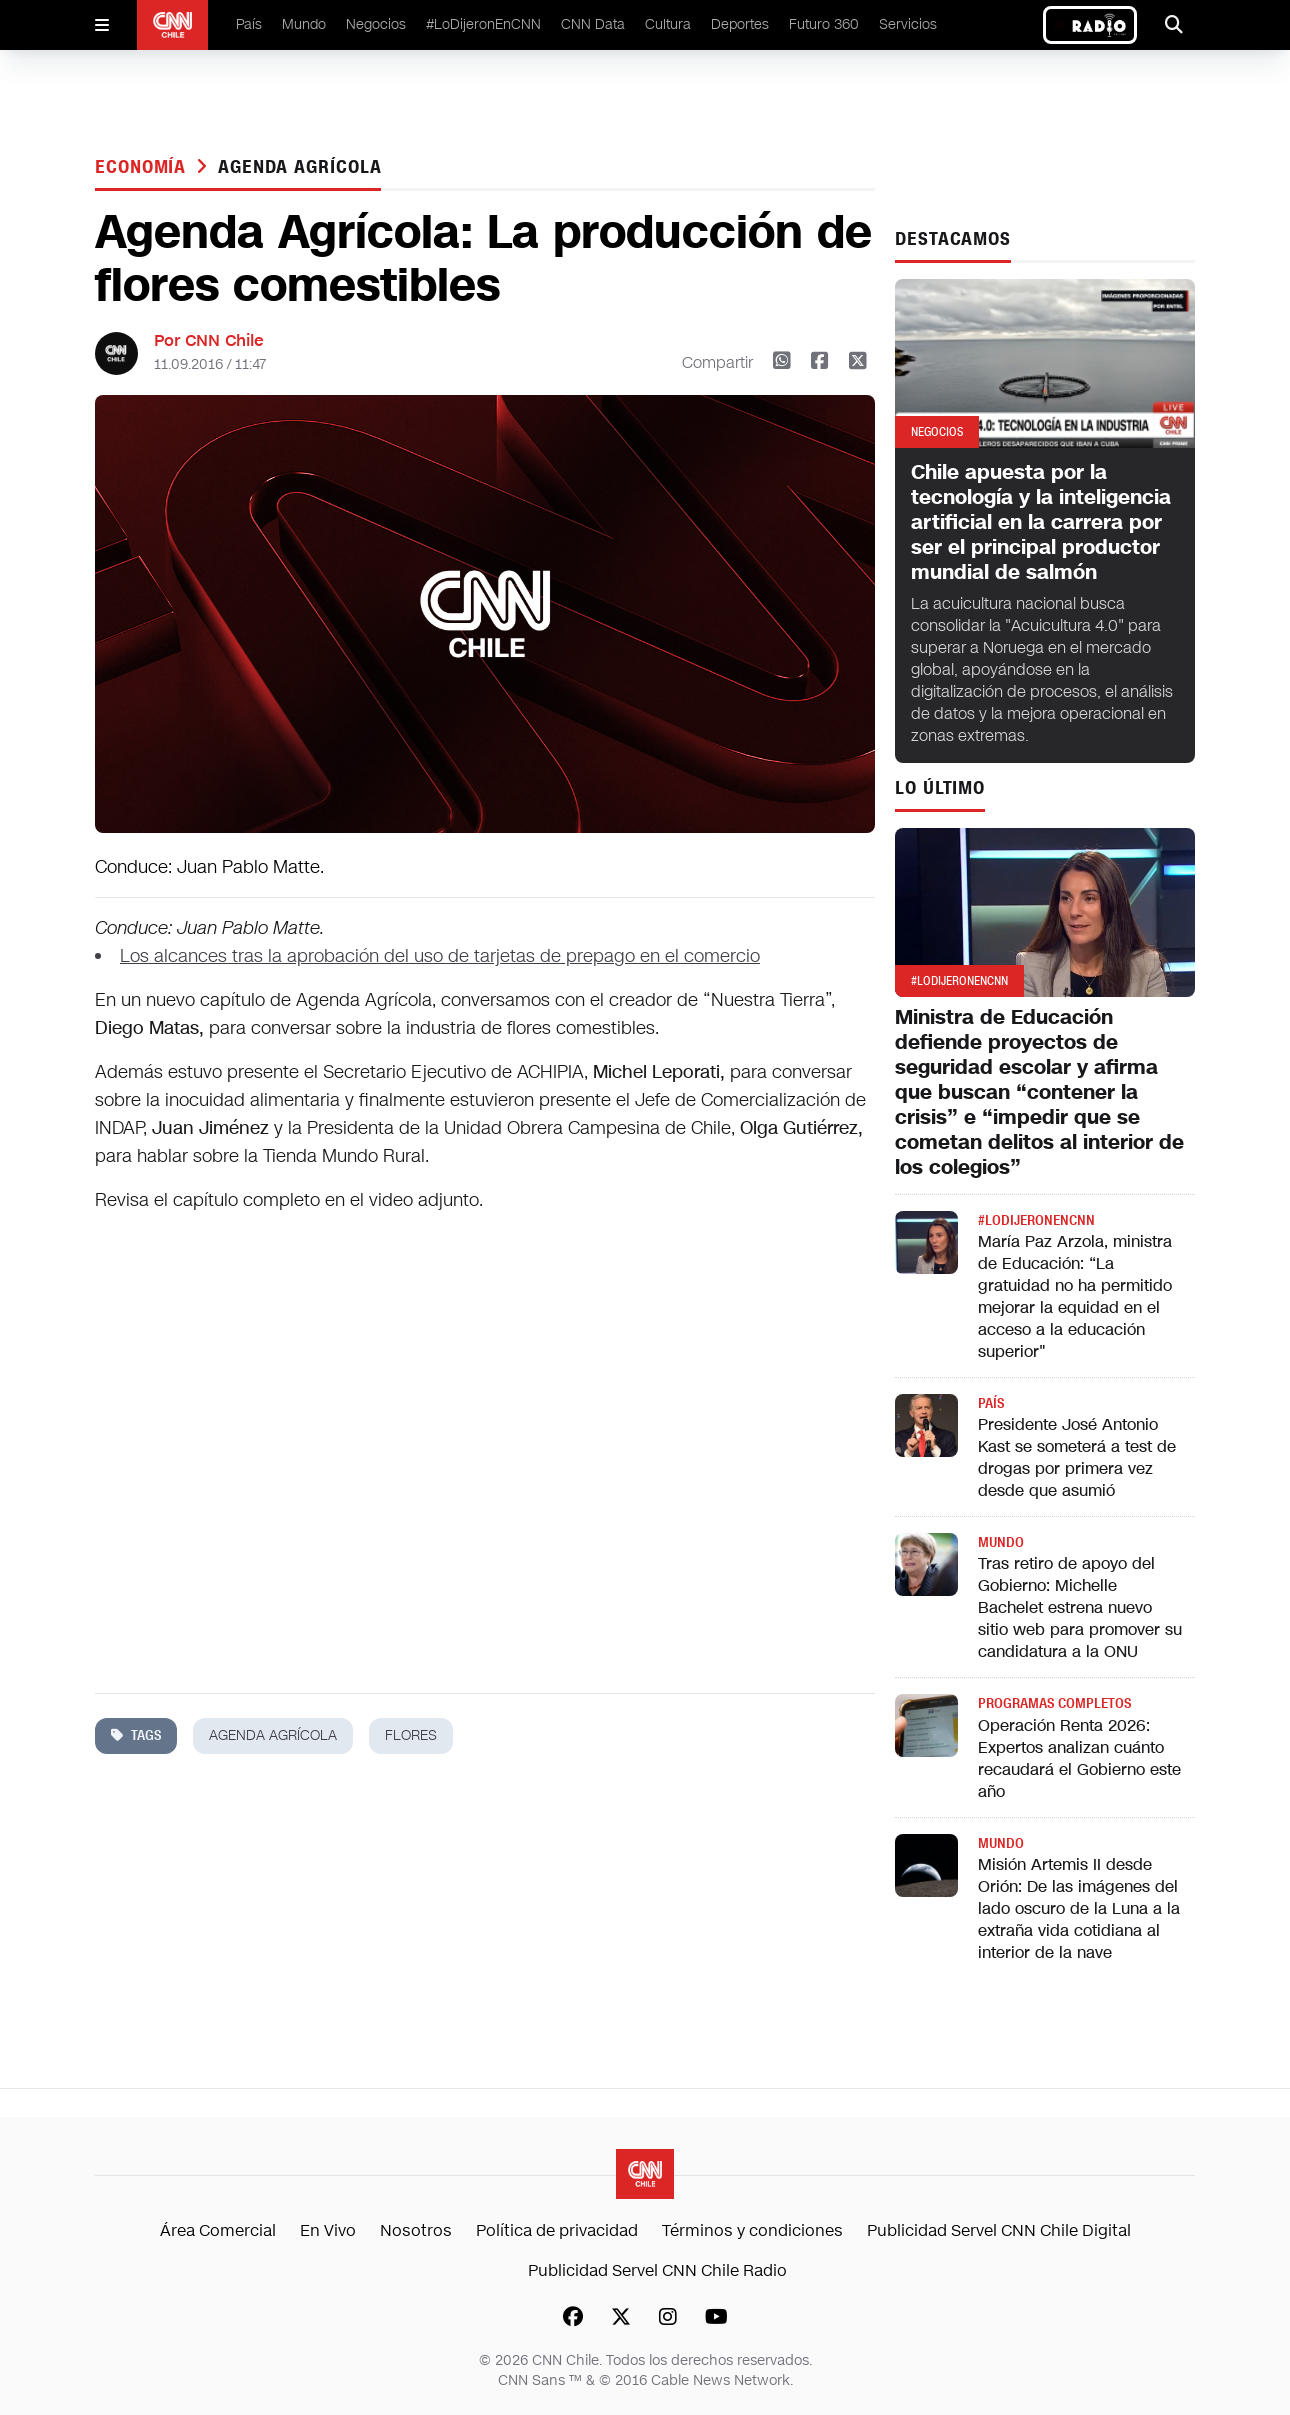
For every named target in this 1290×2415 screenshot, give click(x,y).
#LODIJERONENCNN (1036, 1220)
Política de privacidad (557, 2230)
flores (411, 1735)
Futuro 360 (824, 24)
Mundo (304, 24)
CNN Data (593, 24)
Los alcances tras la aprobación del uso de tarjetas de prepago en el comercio (440, 956)
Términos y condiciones (752, 2230)
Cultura (668, 24)
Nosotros (416, 2230)
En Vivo (328, 2230)
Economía (143, 167)
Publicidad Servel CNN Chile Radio (657, 2270)
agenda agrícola (300, 167)
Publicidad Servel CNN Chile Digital (999, 2230)
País (249, 24)
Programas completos (1054, 1703)
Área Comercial (218, 2230)
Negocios (376, 24)
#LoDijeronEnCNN (483, 24)
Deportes (740, 24)
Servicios (908, 24)
